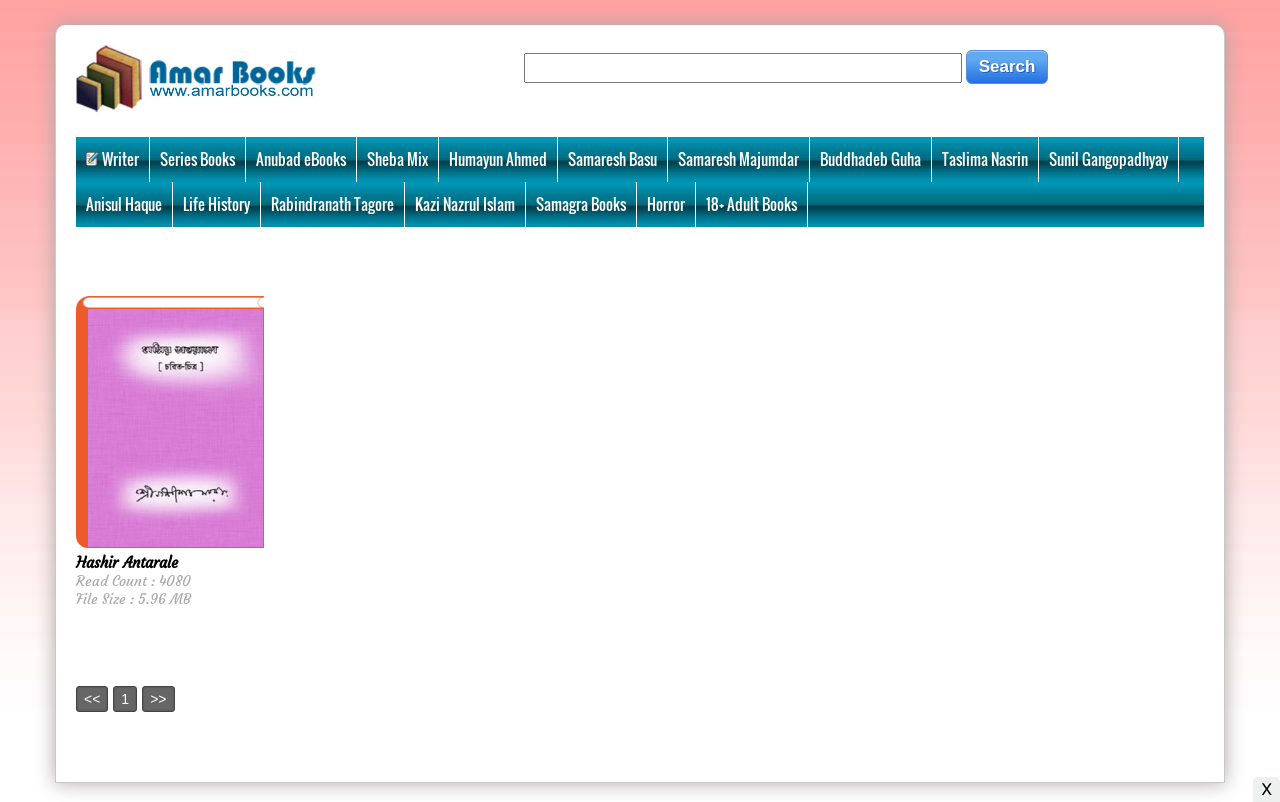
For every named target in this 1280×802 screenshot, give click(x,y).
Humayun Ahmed (498, 159)
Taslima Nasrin (985, 159)
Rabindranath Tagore (332, 204)
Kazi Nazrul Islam (465, 204)
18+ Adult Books (751, 204)
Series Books (197, 159)
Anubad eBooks (301, 159)
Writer (112, 159)
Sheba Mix (397, 159)
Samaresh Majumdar (738, 159)
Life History (216, 204)
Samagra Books (581, 204)
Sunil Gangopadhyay (1108, 159)
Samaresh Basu (612, 159)
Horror (666, 204)
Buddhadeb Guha (870, 159)
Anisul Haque (124, 204)
